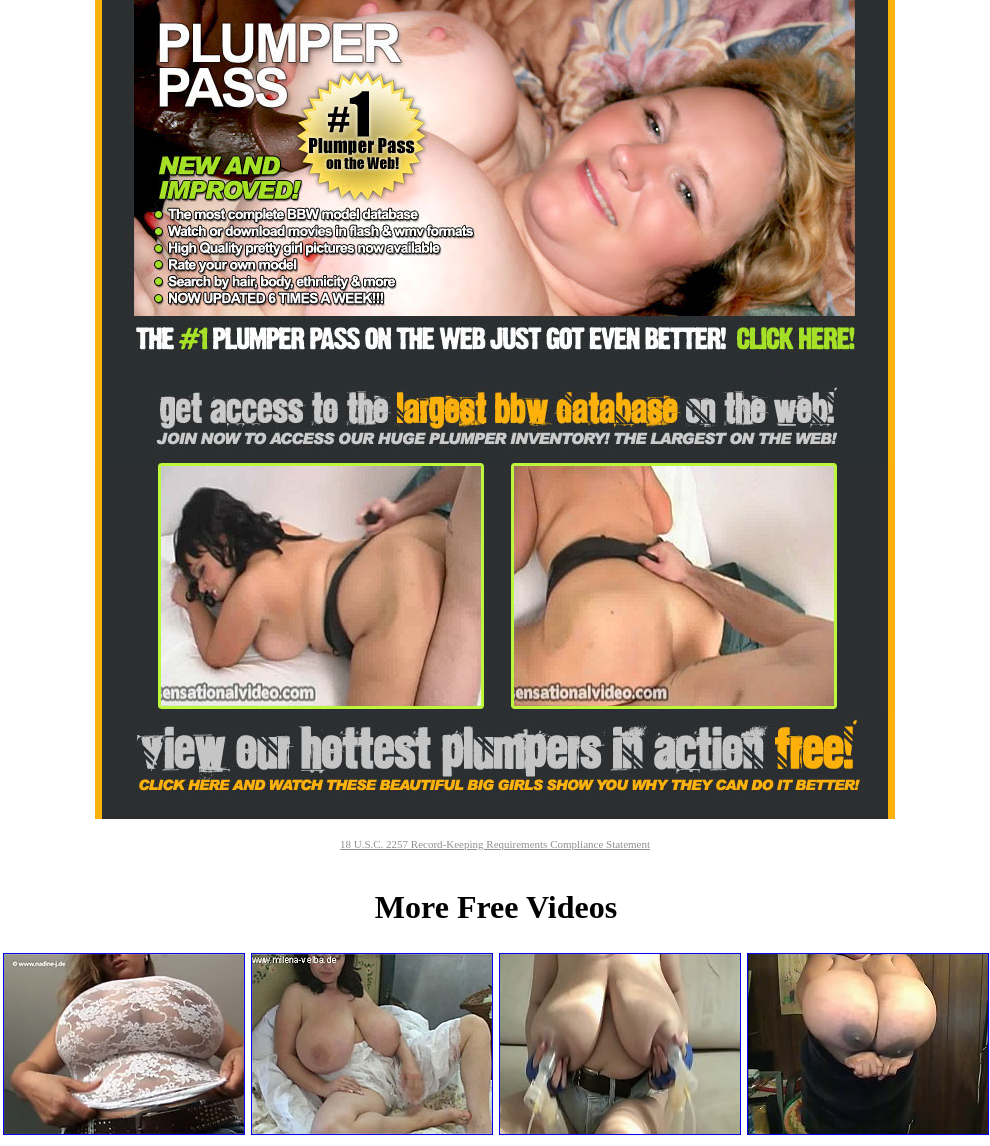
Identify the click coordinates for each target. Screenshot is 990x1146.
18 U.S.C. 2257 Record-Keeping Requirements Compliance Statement (495, 844)
